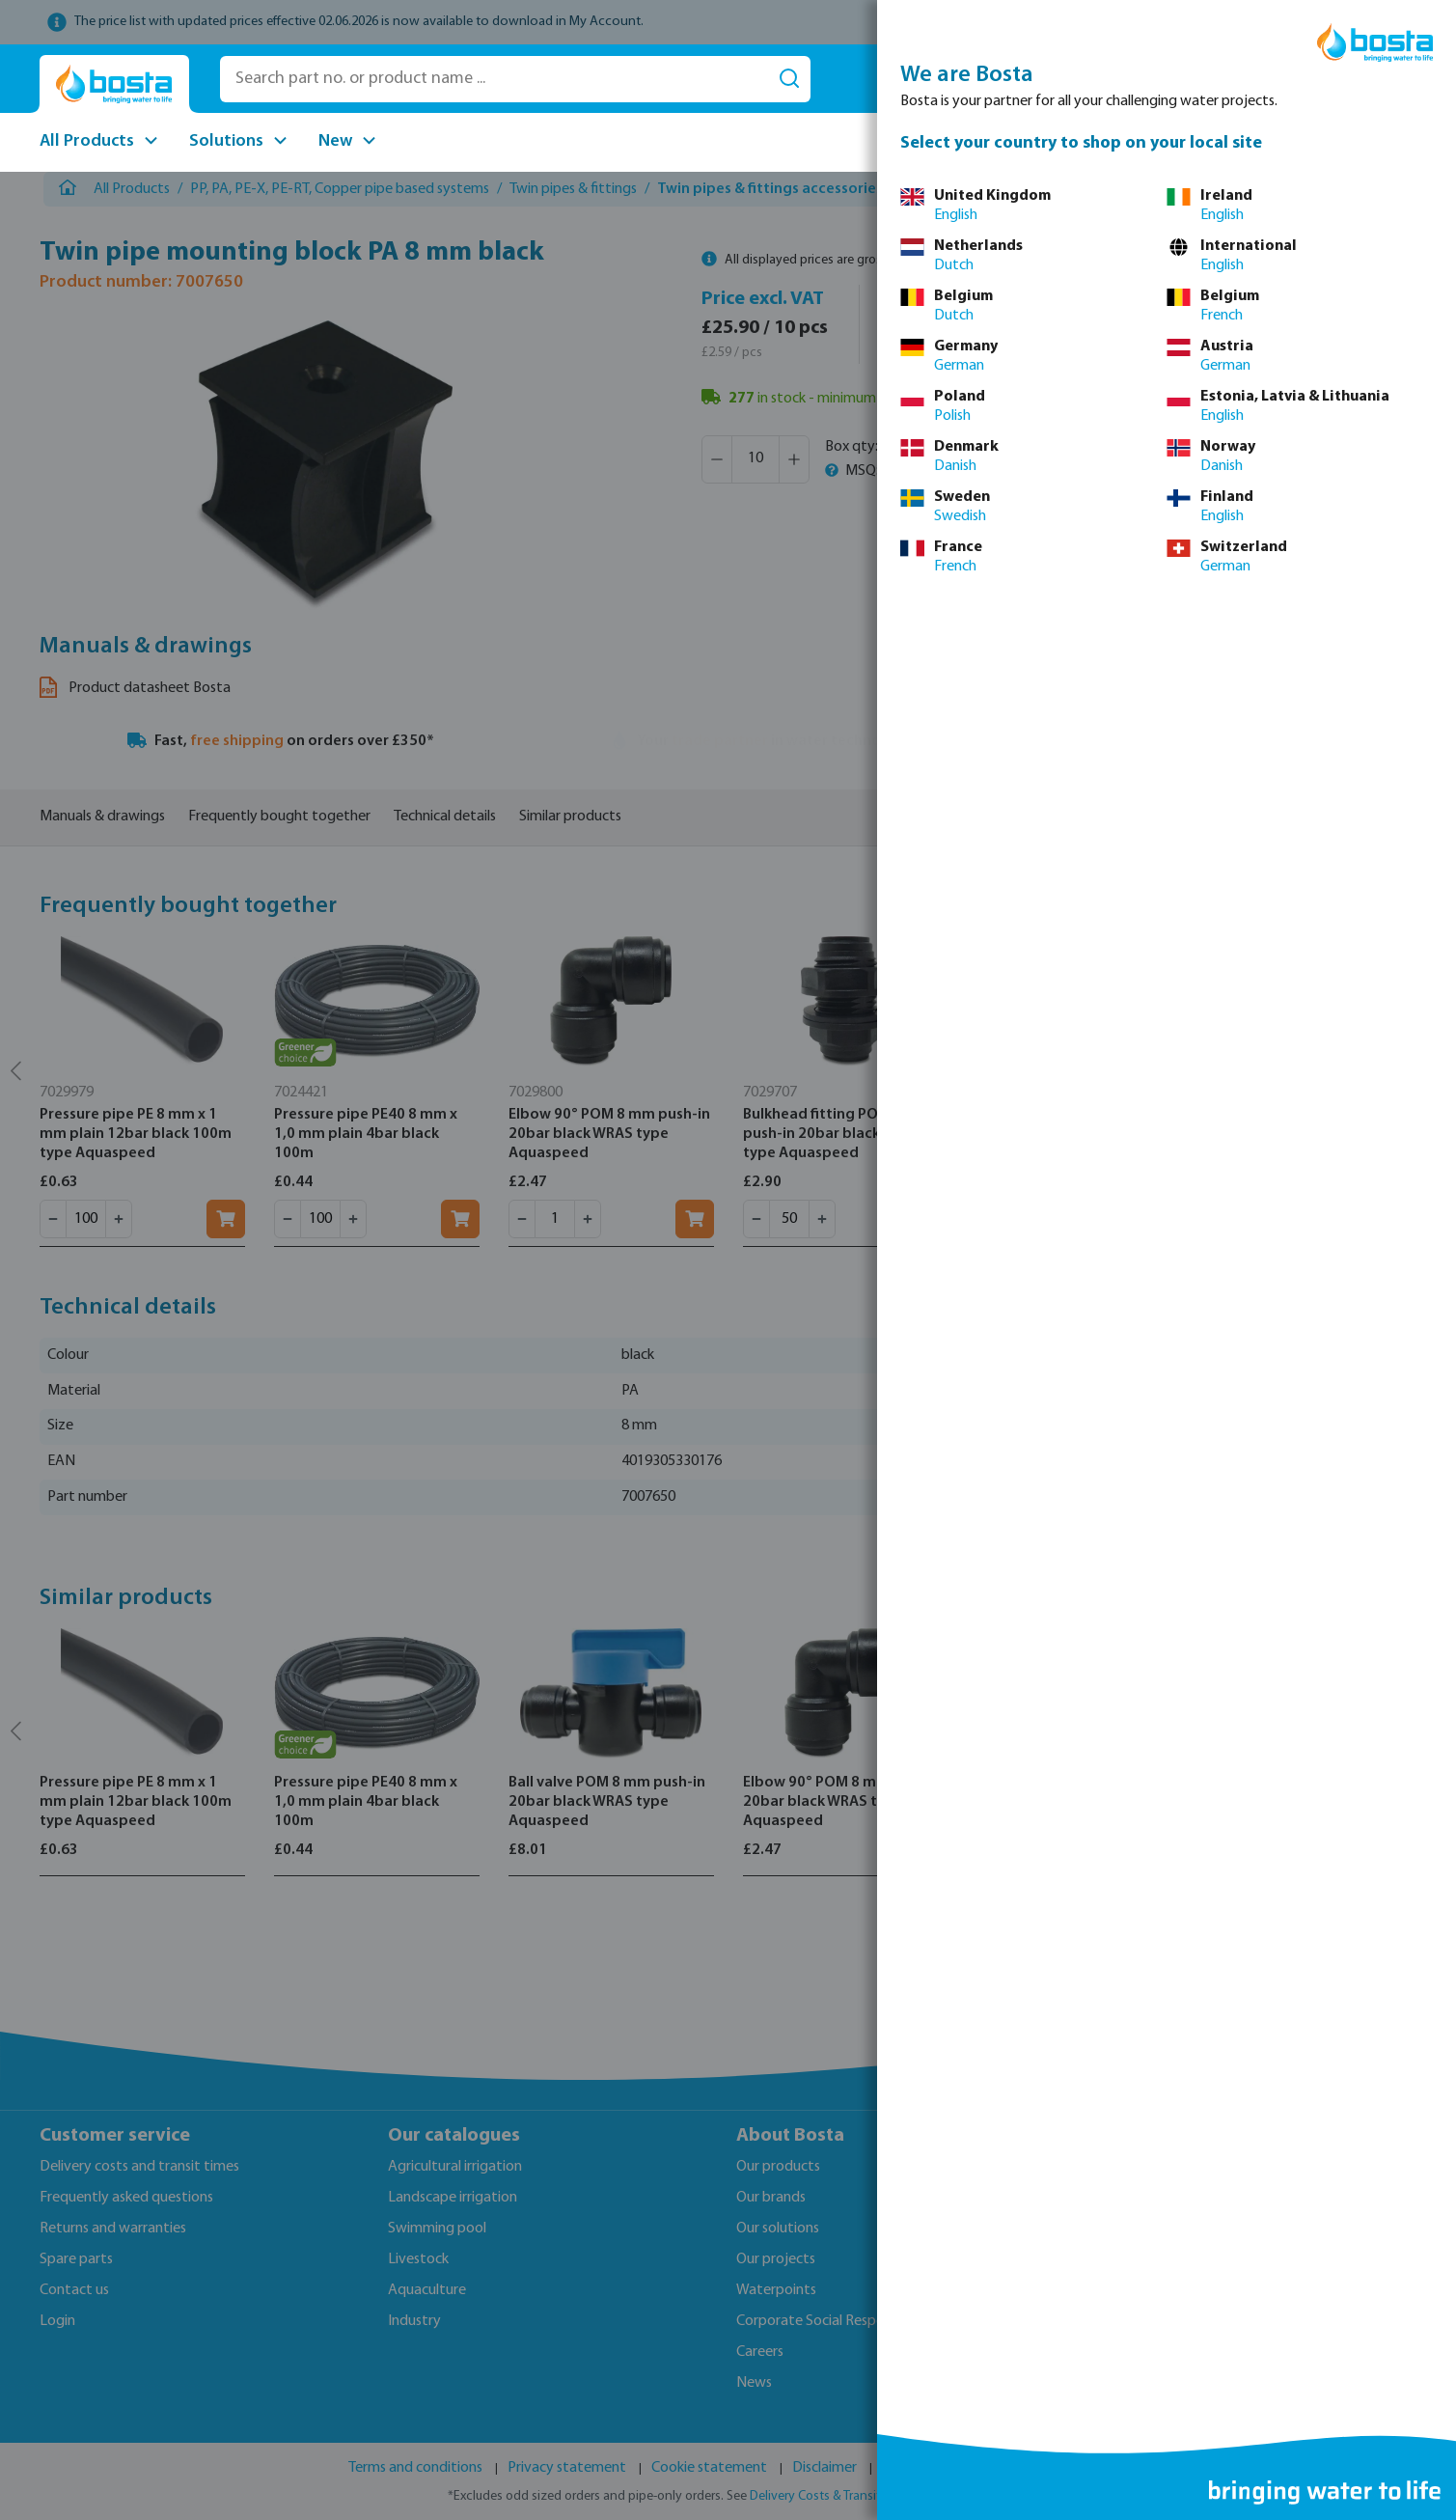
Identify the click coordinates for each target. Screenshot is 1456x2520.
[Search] (789, 79)
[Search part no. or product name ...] (494, 79)
